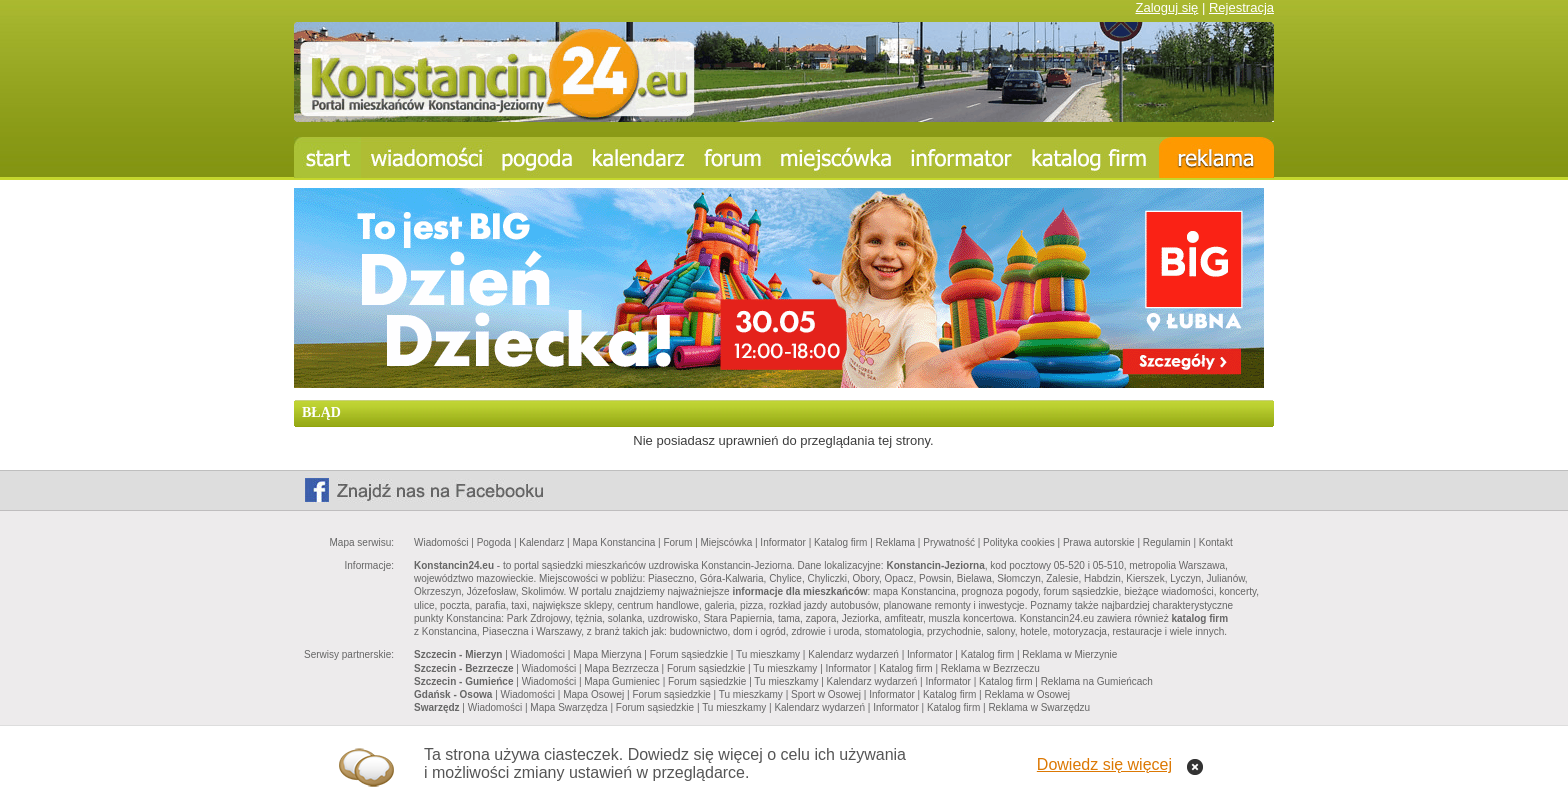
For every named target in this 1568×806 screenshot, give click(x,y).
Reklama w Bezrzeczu (990, 668)
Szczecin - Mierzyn (458, 654)
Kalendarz (541, 542)
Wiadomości (441, 542)
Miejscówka (727, 542)
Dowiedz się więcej (1104, 764)
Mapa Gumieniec (622, 681)
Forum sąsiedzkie (689, 654)
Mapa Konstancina (613, 542)
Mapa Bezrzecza (621, 668)
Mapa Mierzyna (607, 654)
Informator (783, 542)
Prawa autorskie (1099, 542)
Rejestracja (1241, 7)
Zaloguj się (1166, 7)
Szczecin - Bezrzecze (464, 668)
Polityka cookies (1019, 542)
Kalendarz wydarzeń (853, 654)
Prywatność (949, 542)
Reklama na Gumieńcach (1097, 681)
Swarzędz (437, 707)
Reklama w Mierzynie (1069, 654)
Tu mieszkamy (768, 654)
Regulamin (1167, 542)
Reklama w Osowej (1027, 694)
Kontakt (1216, 542)
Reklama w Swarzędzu (1039, 707)
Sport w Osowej (826, 694)
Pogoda (494, 542)
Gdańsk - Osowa (453, 694)
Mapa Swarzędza (568, 707)
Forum (677, 542)
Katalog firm (840, 542)
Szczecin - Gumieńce (463, 681)
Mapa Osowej (593, 694)
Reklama (895, 542)
